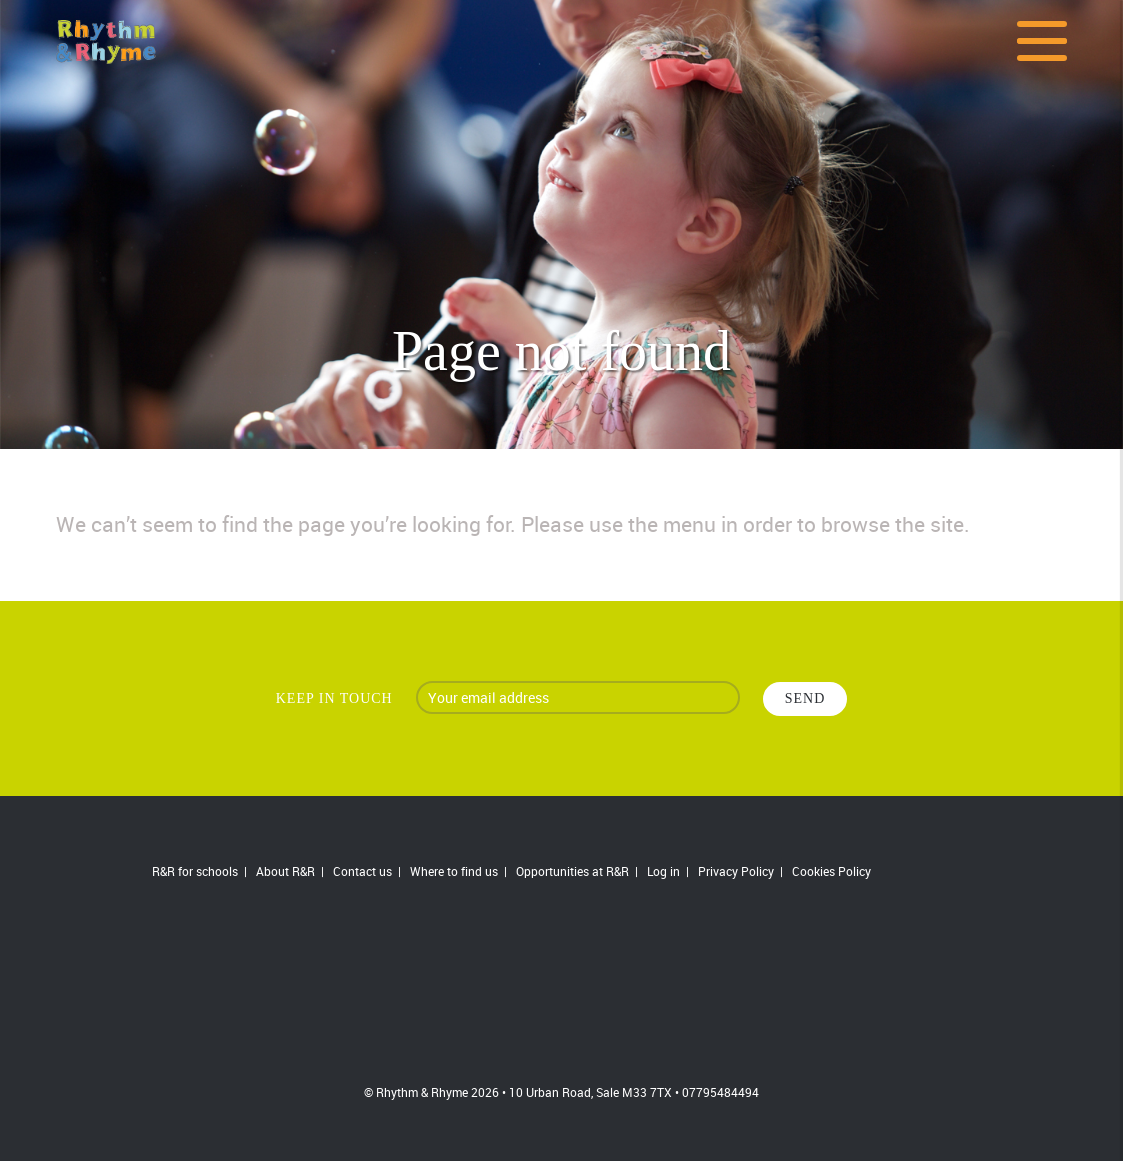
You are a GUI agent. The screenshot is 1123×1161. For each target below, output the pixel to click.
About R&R (285, 871)
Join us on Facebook (910, 872)
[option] (561, 224)
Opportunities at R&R (572, 871)
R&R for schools (195, 871)
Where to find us (454, 871)
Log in (663, 871)
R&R (562, 986)
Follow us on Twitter (955, 872)
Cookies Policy (831, 871)
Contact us (362, 871)
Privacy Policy (736, 871)
